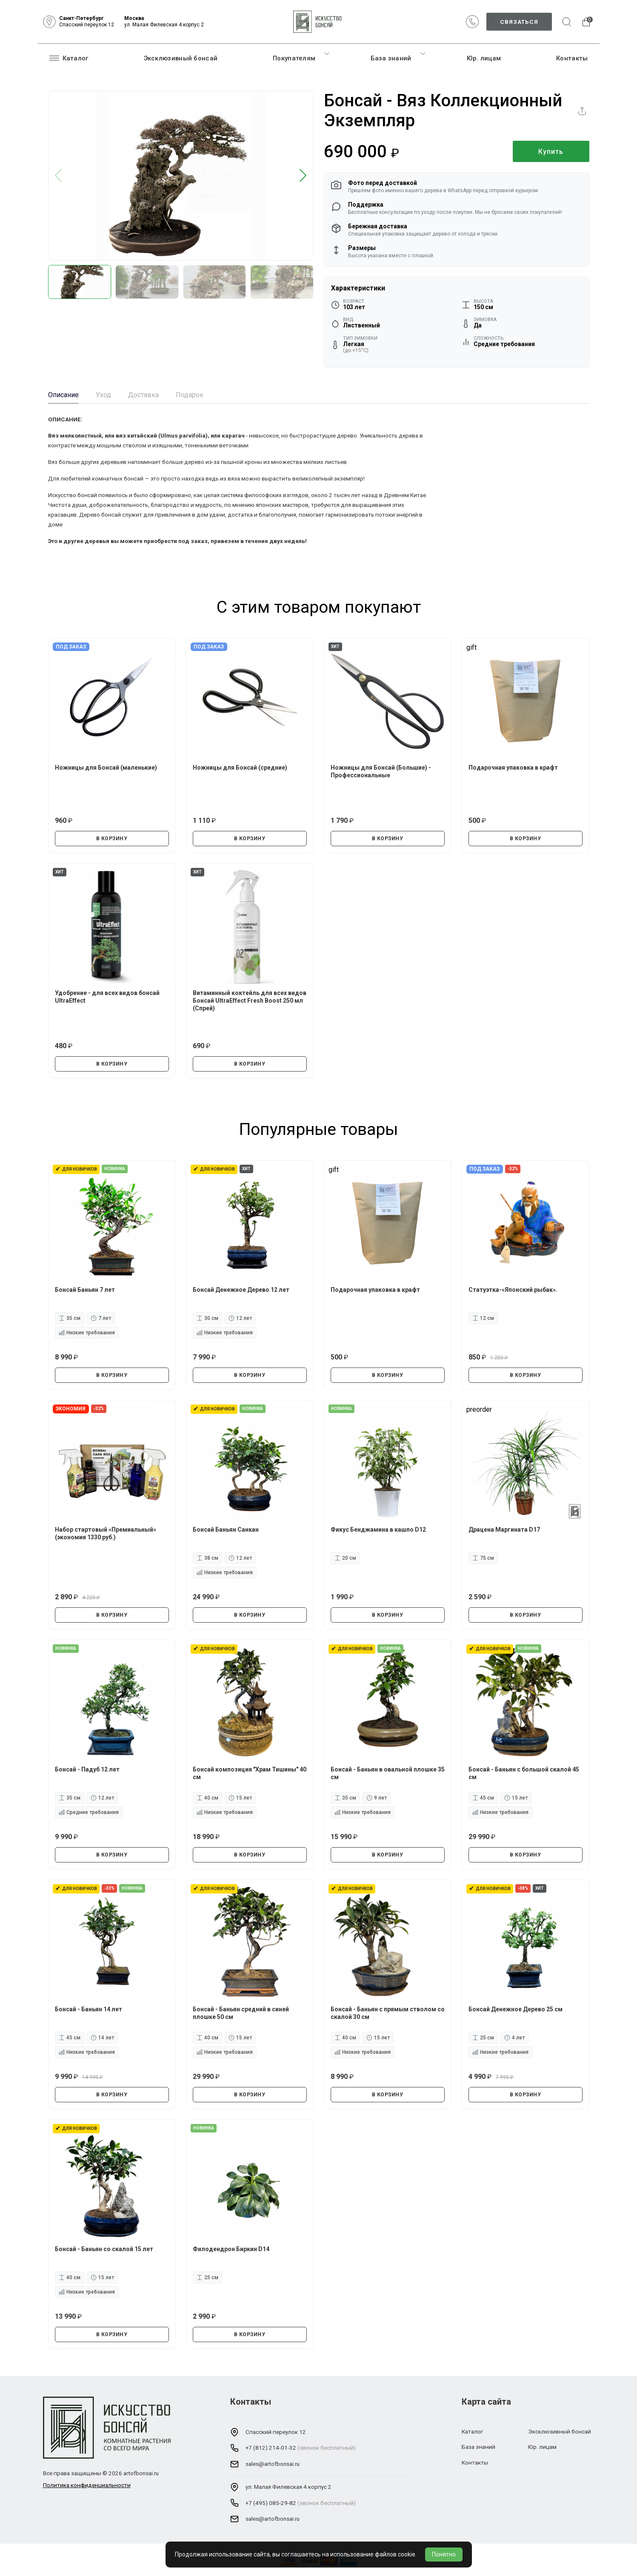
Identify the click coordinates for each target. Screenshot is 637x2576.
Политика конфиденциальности (87, 2485)
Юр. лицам (484, 58)
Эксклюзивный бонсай (181, 58)
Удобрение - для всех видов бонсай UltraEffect (107, 996)
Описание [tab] (63, 395)
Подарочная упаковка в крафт (513, 767)
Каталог (69, 58)
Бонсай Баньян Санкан (226, 1529)
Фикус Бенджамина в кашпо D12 (378, 1529)
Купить (550, 152)
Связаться (519, 21)
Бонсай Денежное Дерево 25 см (515, 2009)
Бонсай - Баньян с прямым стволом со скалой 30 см (388, 2013)
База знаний (391, 58)
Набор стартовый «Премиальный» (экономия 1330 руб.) (105, 1533)
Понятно (444, 2554)
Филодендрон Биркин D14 (231, 2249)
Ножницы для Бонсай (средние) (240, 767)
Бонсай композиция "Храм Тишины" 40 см (249, 1773)
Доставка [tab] (143, 395)
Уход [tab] (103, 395)
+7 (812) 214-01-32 (271, 2447)
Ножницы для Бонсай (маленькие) (106, 767)
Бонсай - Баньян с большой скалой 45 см (523, 1773)
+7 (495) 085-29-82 (271, 2502)
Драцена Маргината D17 (504, 1529)
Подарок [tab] (189, 395)
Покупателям (294, 58)
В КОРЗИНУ (112, 839)
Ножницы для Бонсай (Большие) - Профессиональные (381, 771)
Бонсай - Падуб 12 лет (87, 1769)
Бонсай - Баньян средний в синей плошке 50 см (241, 2013)
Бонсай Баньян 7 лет (85, 1289)
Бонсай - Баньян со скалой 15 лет (104, 2249)
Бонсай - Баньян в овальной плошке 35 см (388, 1773)
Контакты (572, 58)
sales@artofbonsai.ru (273, 2463)
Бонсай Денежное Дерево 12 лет (241, 1289)
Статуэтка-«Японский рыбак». (512, 1289)
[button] (303, 175)
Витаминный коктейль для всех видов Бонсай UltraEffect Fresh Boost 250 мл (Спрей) (249, 1000)
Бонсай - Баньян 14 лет (88, 2009)
